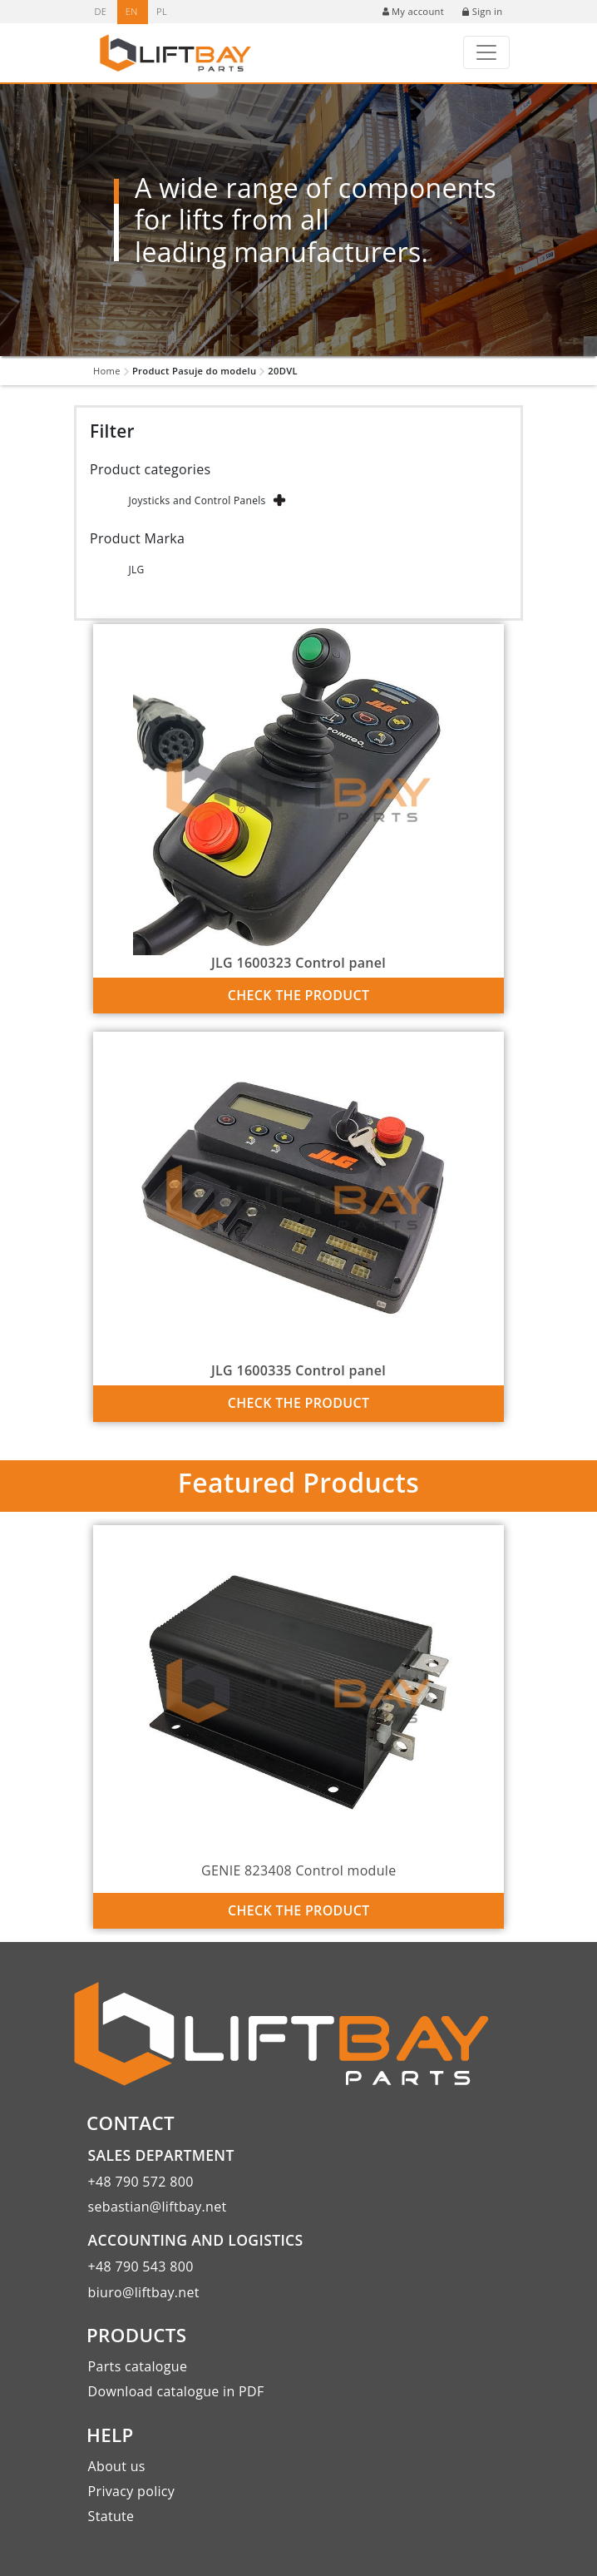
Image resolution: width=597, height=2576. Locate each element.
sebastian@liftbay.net (157, 2206)
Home (107, 370)
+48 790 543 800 (141, 2266)
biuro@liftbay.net (144, 2292)
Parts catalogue (138, 2366)
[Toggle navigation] (486, 52)
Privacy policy (131, 2491)
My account (413, 11)
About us (117, 2466)
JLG (136, 569)
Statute (111, 2516)
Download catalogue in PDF (176, 2391)
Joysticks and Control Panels (196, 500)
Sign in (482, 11)
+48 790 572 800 (141, 2181)
